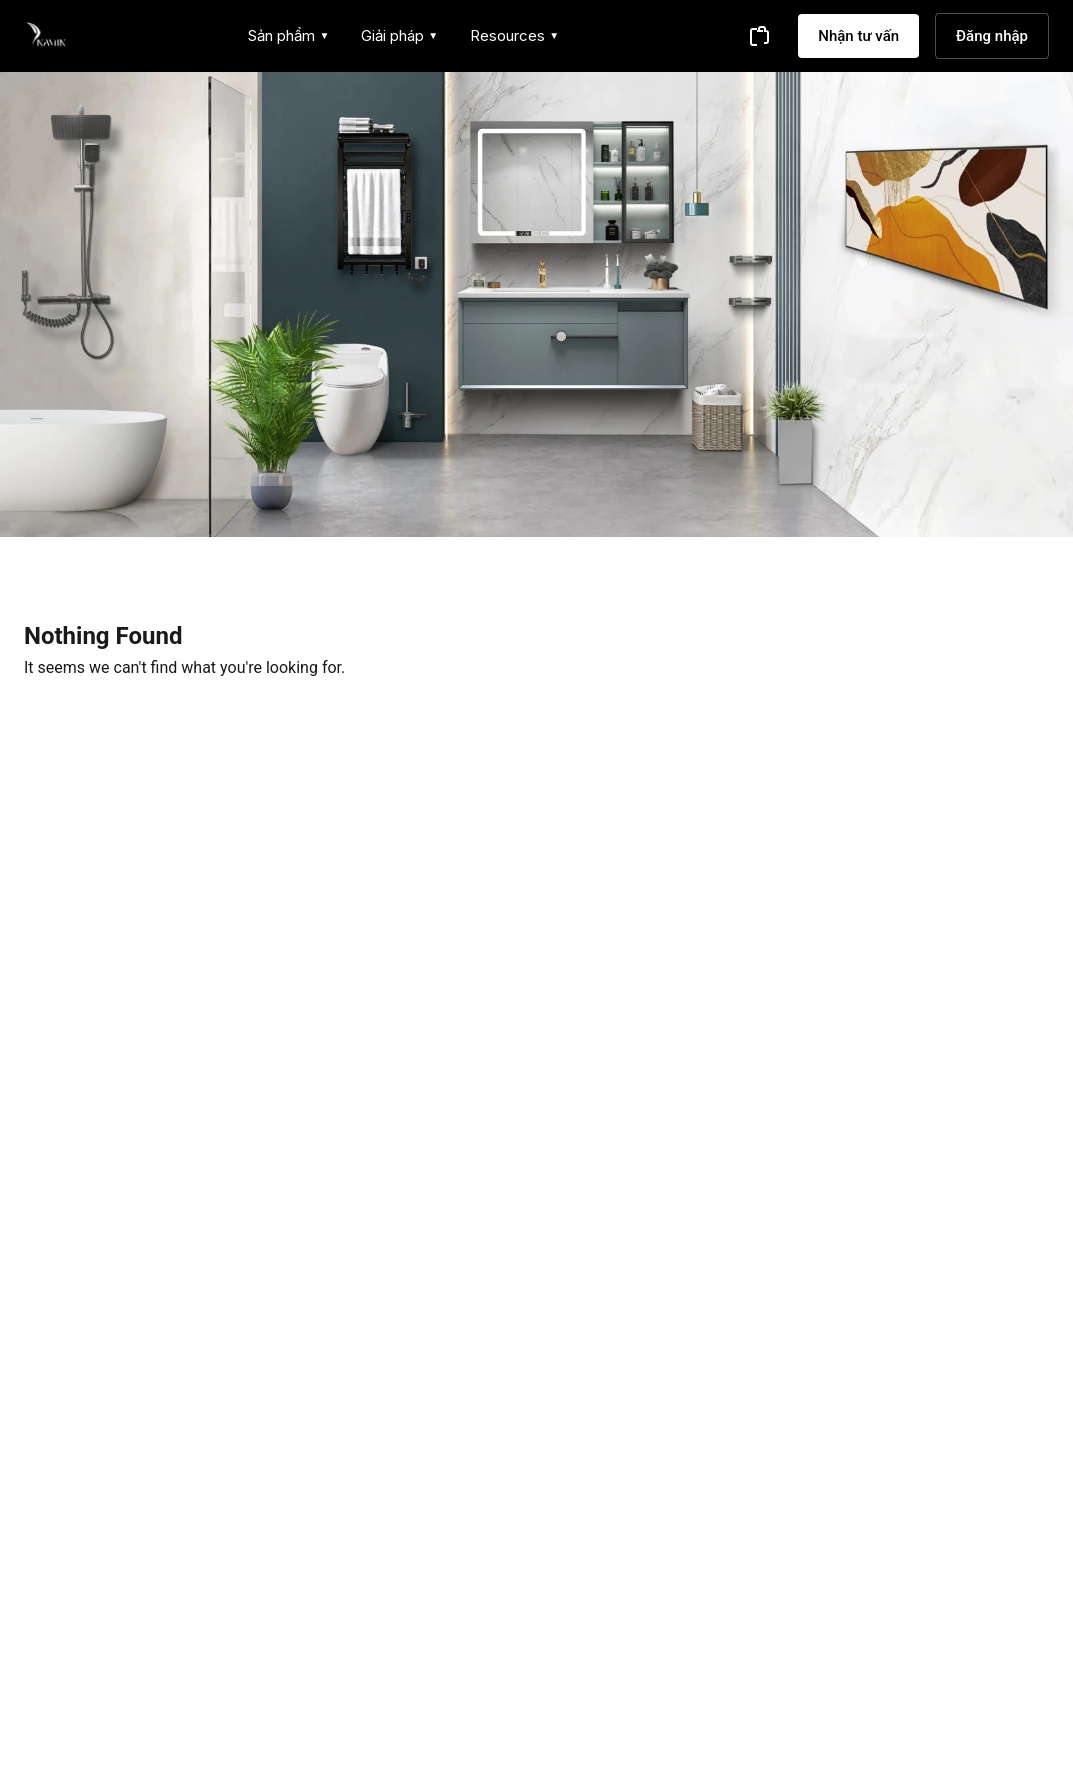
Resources (514, 35)
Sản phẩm (288, 35)
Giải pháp (399, 35)
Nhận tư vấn (858, 36)
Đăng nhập (992, 36)
